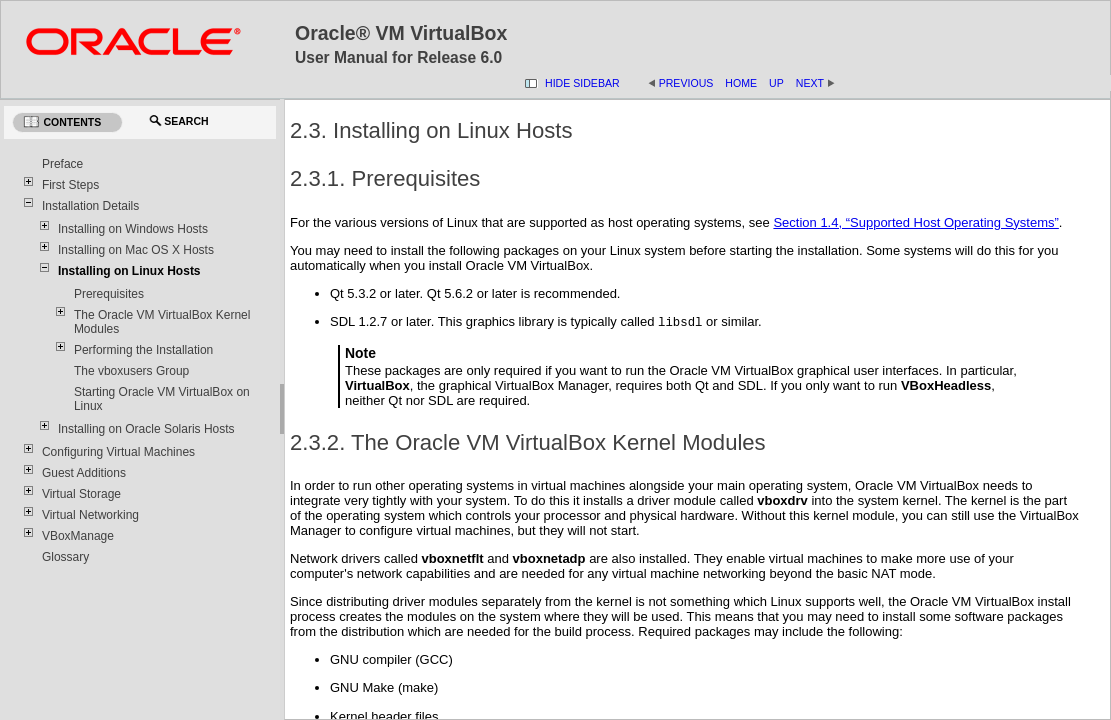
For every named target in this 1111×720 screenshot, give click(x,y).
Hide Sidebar (582, 83)
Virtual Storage (81, 494)
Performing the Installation (143, 350)
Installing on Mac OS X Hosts (136, 250)
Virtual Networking (90, 515)
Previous (686, 83)
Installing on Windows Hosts (133, 229)
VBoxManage (78, 536)
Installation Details (90, 206)
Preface (62, 164)
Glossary (65, 557)
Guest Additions (84, 473)
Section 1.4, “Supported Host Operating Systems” (915, 222)
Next (816, 83)
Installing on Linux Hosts (129, 271)
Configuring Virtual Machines (118, 452)
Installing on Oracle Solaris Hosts (146, 429)
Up (776, 83)
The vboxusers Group (131, 371)
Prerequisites (109, 294)
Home (741, 83)
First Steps (70, 185)
